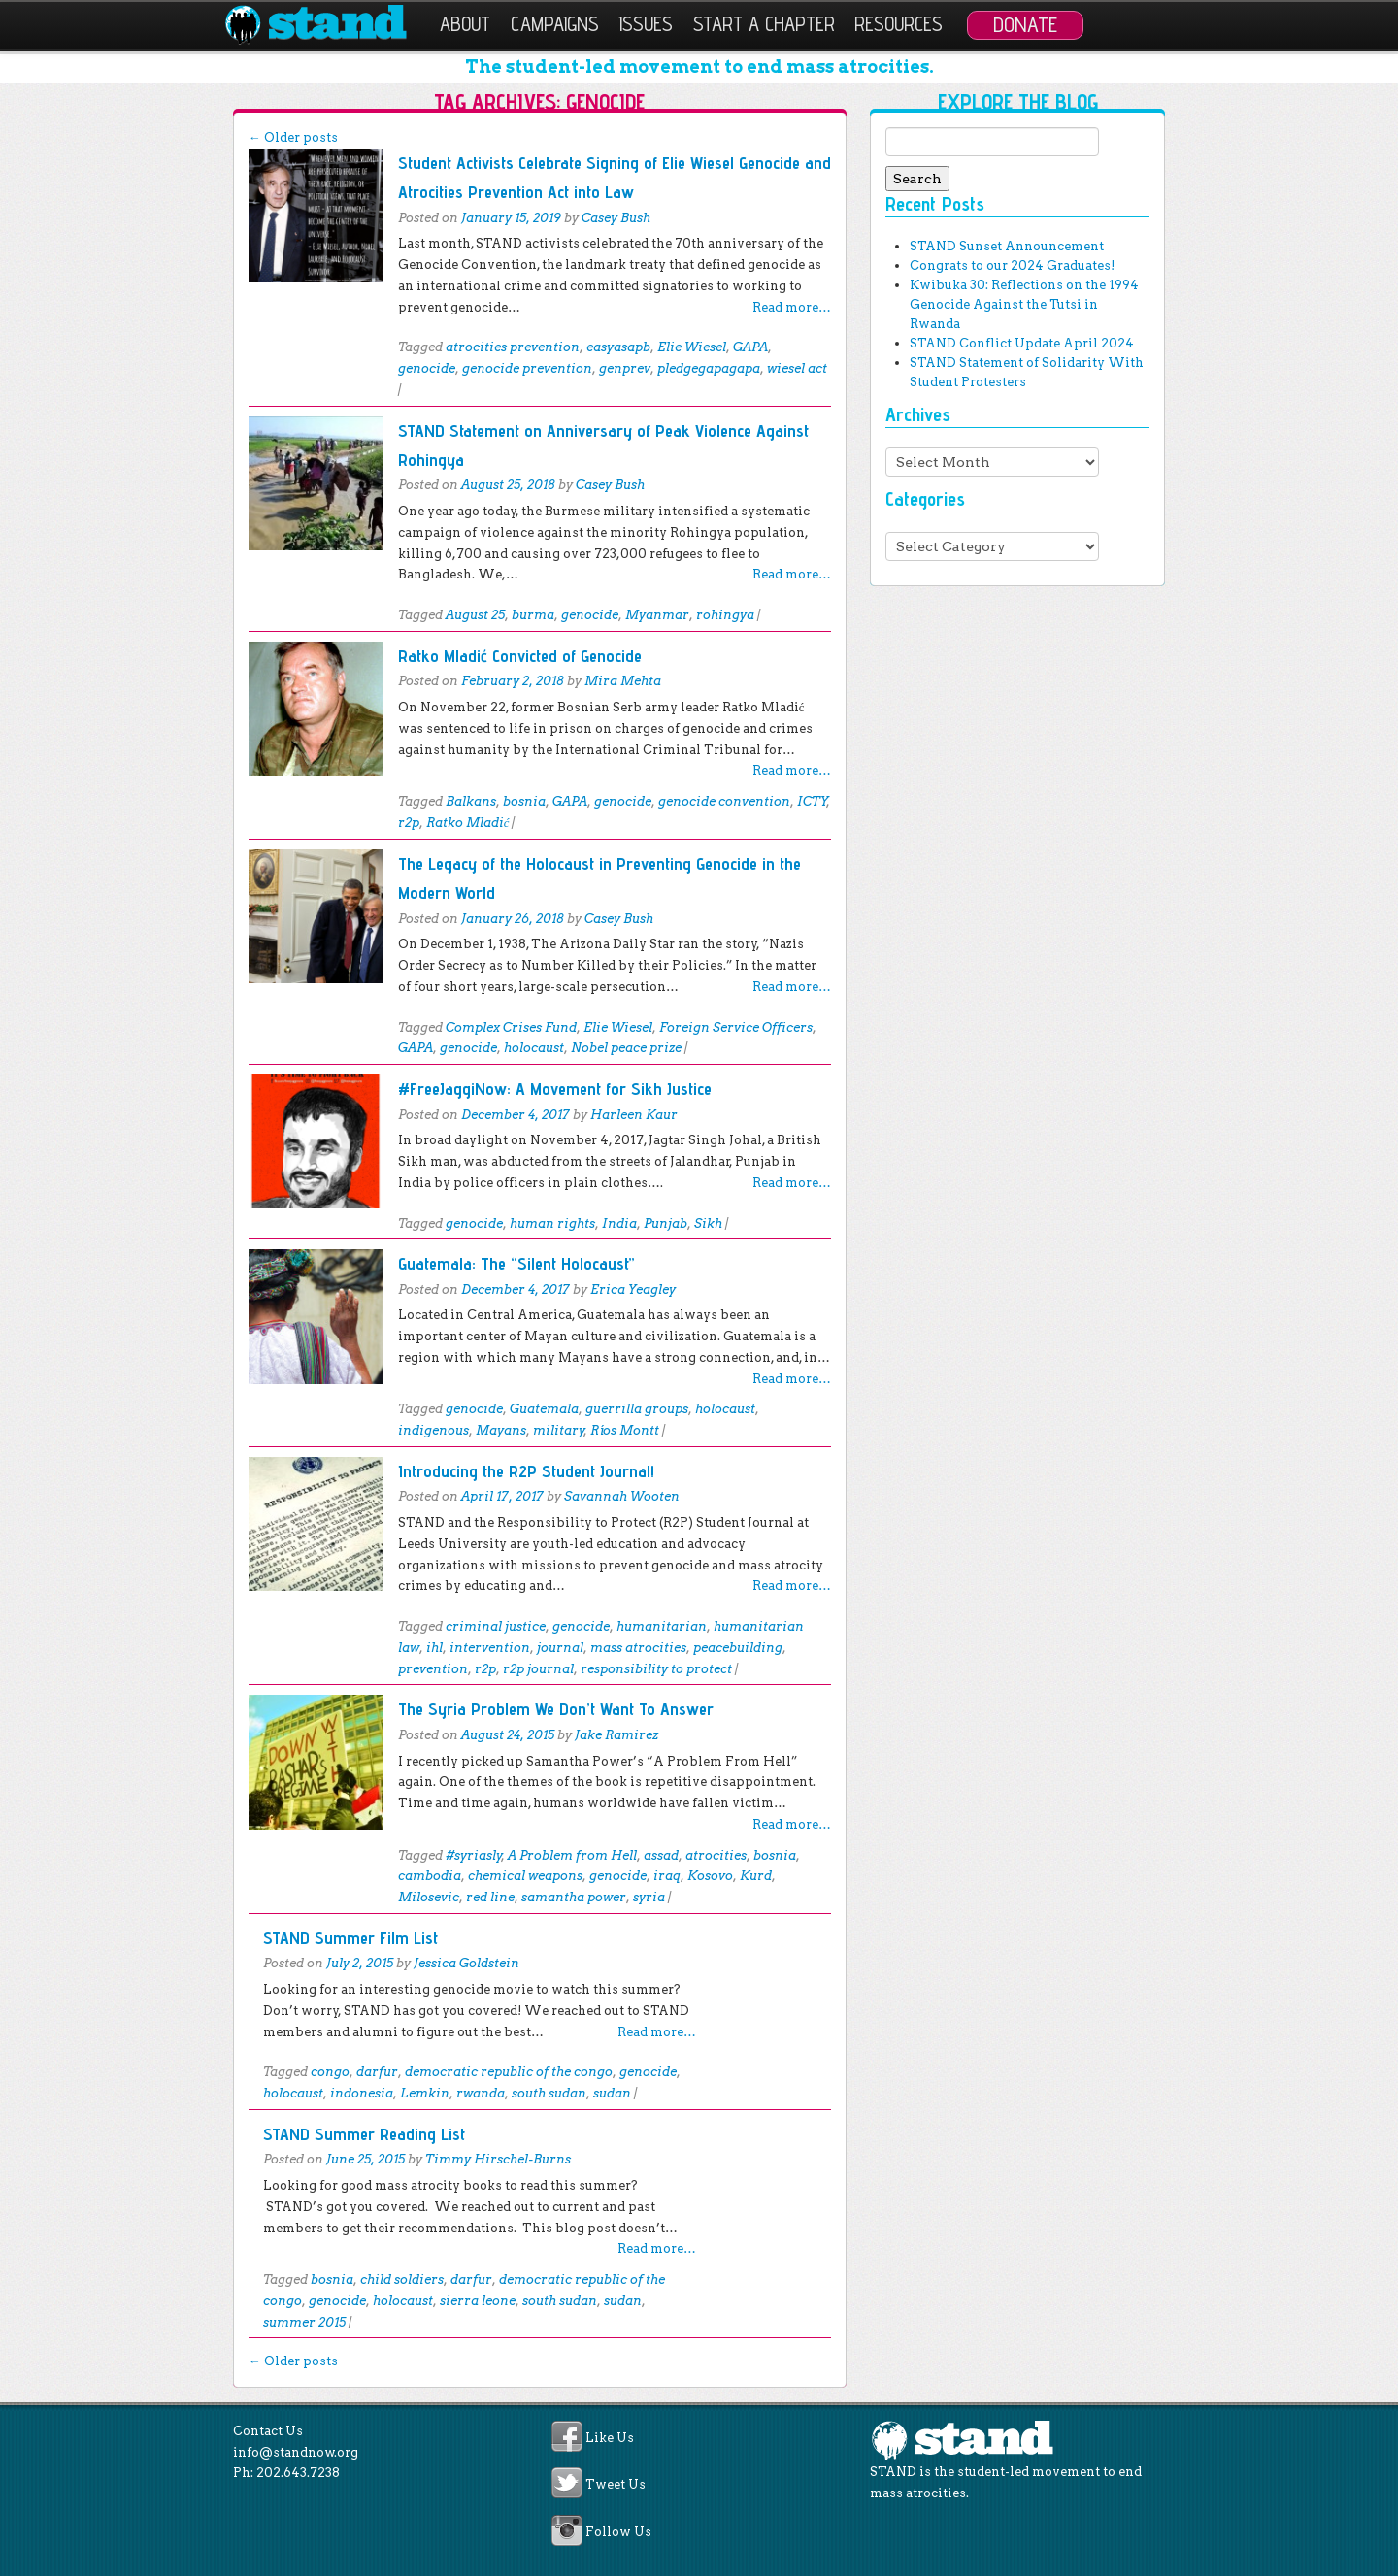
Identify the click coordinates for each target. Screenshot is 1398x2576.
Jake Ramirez (616, 1735)
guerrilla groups (636, 1409)
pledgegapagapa (708, 368)
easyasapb (618, 347)
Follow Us (618, 2532)
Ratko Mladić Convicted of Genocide (520, 655)
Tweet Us (615, 2485)
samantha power (573, 1897)
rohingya (725, 615)
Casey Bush (616, 218)
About (465, 24)
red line (490, 1897)
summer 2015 (304, 2322)
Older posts (293, 137)
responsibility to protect (656, 1669)
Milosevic (428, 1897)
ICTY (812, 801)
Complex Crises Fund (511, 1027)
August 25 (475, 615)
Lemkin (424, 2093)
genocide (426, 368)
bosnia (524, 801)
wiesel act (797, 368)
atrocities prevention (513, 347)
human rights (552, 1223)
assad (661, 1855)
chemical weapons (525, 1875)
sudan (612, 2093)
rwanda (480, 2093)
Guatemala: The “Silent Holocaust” (516, 1263)
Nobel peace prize (626, 1047)
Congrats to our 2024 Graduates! (1012, 265)
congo (330, 2071)
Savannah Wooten (622, 1496)
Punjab (665, 1223)
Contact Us (268, 2431)
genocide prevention (527, 368)
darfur (377, 2071)
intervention (489, 1647)
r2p (408, 822)
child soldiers (402, 2279)
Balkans (471, 801)
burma (533, 615)
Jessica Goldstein (466, 1963)
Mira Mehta (622, 681)
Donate (1025, 24)
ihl (434, 1647)
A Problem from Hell (572, 1855)
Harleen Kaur (634, 1114)
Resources (898, 24)
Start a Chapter (764, 24)
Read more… (791, 307)
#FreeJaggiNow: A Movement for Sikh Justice (555, 1088)
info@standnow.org (295, 2452)
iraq (667, 1875)
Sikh (708, 1223)
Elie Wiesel (691, 347)
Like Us (609, 2437)
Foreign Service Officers (736, 1027)
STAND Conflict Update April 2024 (1022, 343)
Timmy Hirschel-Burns (498, 2159)
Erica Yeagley (633, 1289)
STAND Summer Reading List (364, 2134)
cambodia (429, 1875)
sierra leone (478, 2301)
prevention (433, 1669)
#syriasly (474, 1855)
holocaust (534, 1047)
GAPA (750, 347)
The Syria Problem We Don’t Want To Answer (556, 1709)
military (558, 1430)
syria (649, 1897)
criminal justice (496, 1626)
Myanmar (657, 615)
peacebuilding (737, 1647)
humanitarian (661, 1626)
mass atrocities (638, 1647)
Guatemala (544, 1409)
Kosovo (710, 1875)
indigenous (433, 1430)
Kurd (756, 1875)
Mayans (501, 1430)
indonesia (361, 2093)
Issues (645, 24)
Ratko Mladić (468, 822)
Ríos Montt (624, 1430)
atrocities (716, 1855)
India (619, 1223)
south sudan (549, 2093)
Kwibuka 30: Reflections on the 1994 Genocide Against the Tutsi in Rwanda (1024, 304)
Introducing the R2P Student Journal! (526, 1471)
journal (560, 1647)
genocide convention (724, 801)
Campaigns (555, 24)
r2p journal (538, 1669)
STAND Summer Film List (350, 1938)
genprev (624, 368)
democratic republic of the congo (509, 2071)
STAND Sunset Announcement (1007, 246)
